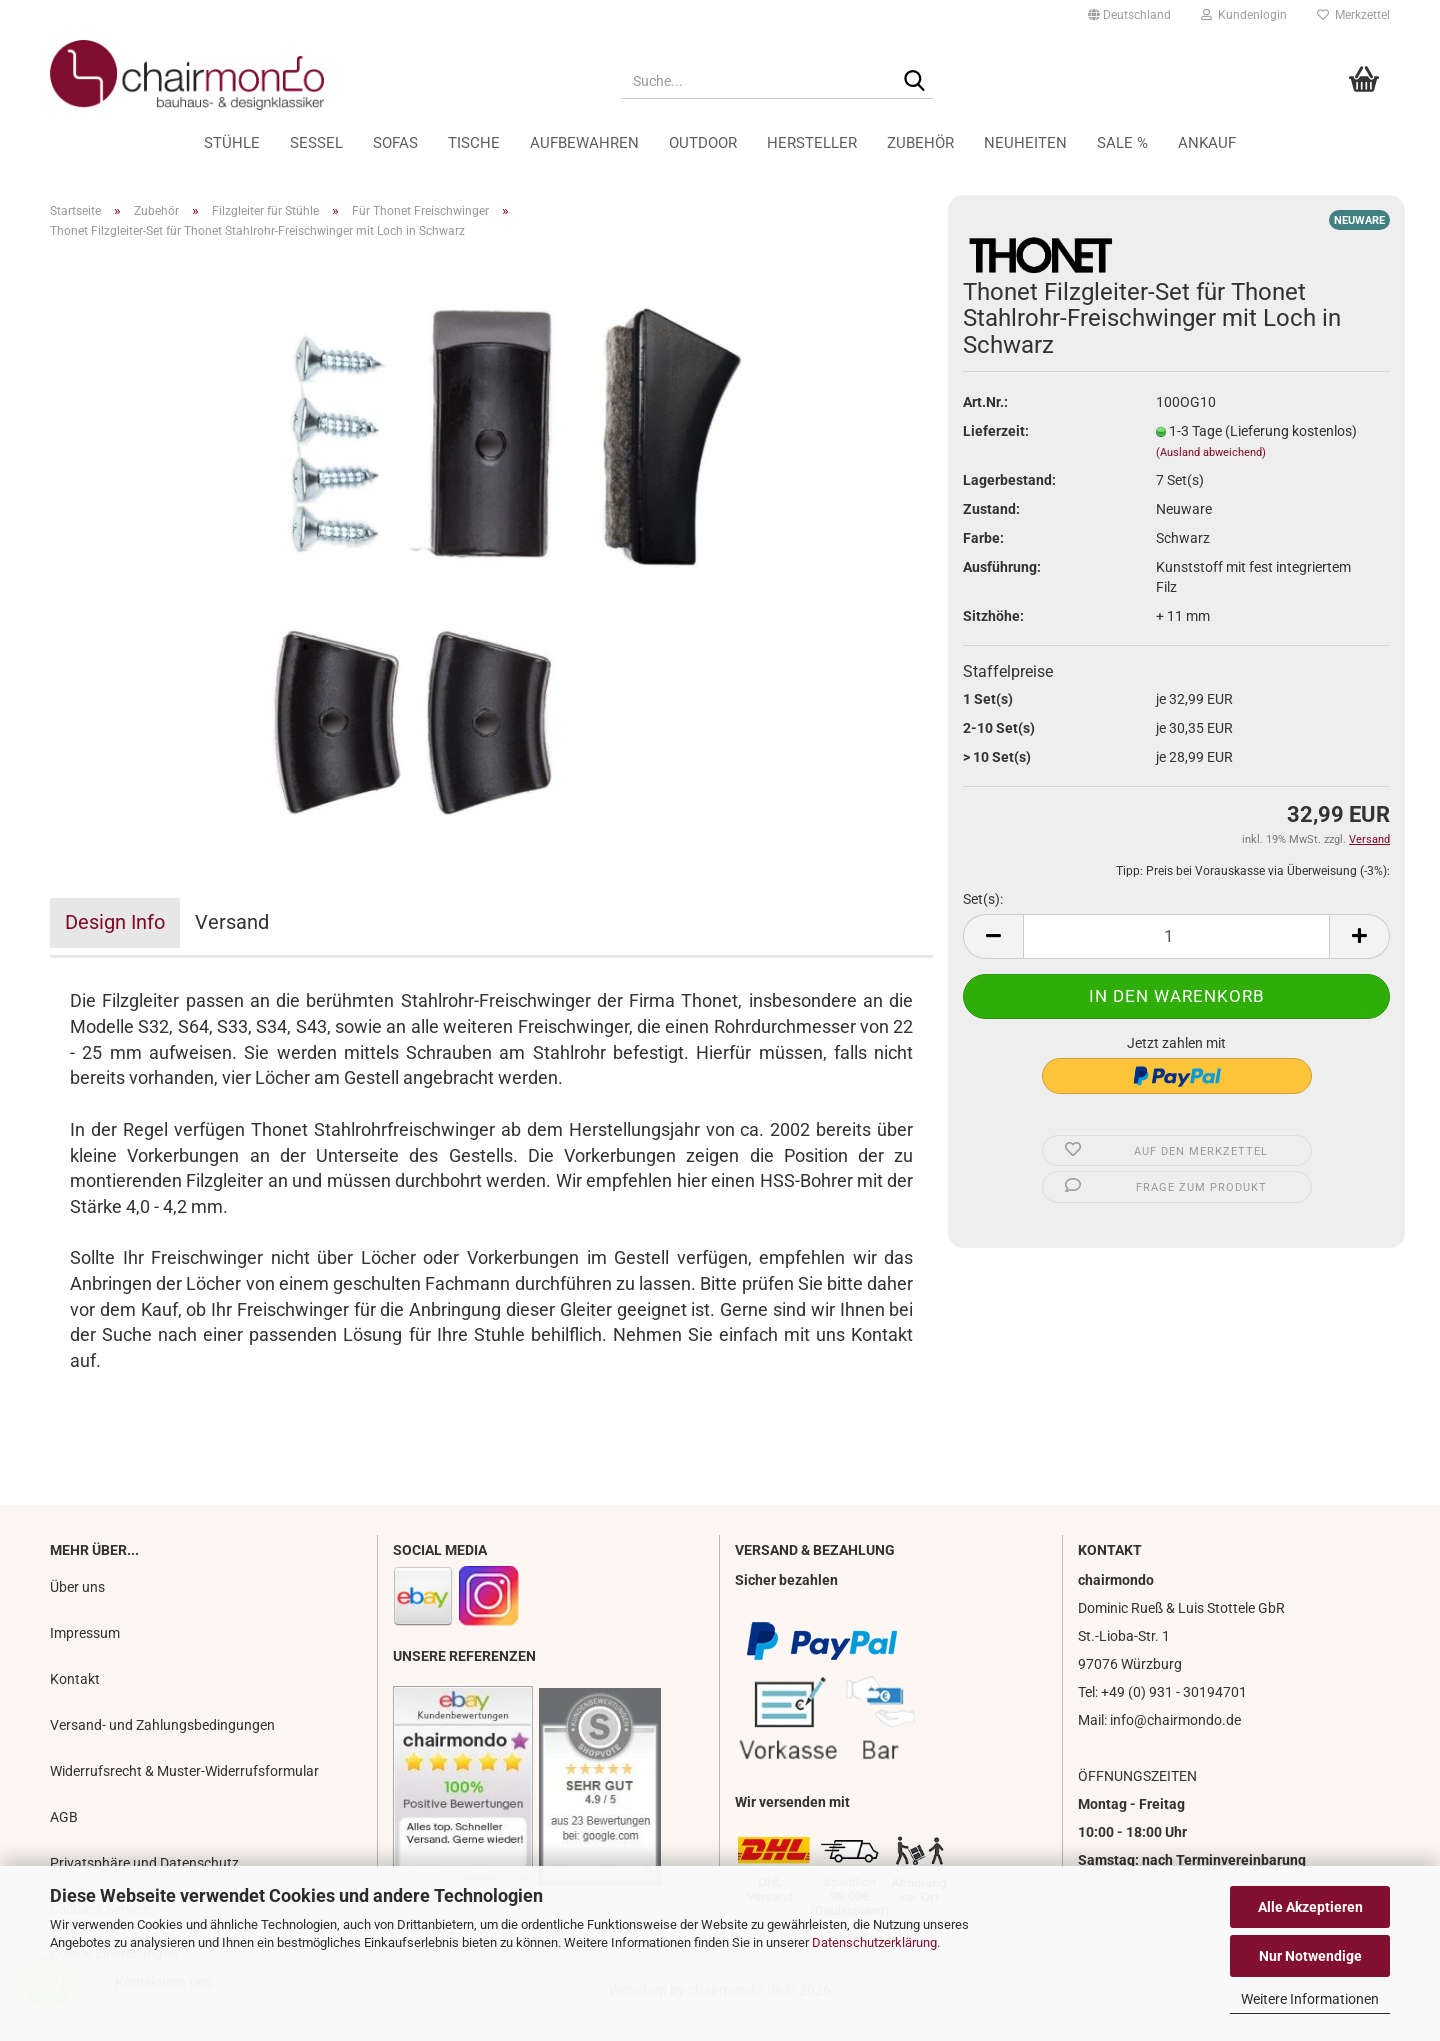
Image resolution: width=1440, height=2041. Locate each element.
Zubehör (920, 143)
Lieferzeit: (996, 431)
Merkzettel (1353, 15)
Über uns (77, 1587)
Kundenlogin (1244, 15)
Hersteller (812, 143)
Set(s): (983, 899)
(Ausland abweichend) (1211, 452)
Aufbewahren (584, 143)
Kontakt (75, 1679)
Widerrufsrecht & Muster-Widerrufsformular (184, 1771)
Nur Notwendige (1310, 1956)
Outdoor (703, 143)
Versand (232, 922)
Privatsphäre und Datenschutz (144, 1863)
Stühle (232, 143)
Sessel (316, 143)
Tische (474, 143)
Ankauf (1207, 143)
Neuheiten (1025, 143)
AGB (64, 1817)
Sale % (1122, 143)
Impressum (85, 1633)
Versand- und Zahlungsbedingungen (162, 1725)
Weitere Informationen (1310, 1999)
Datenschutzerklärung (874, 1942)
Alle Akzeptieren (1310, 1907)
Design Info (115, 922)
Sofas (395, 143)
